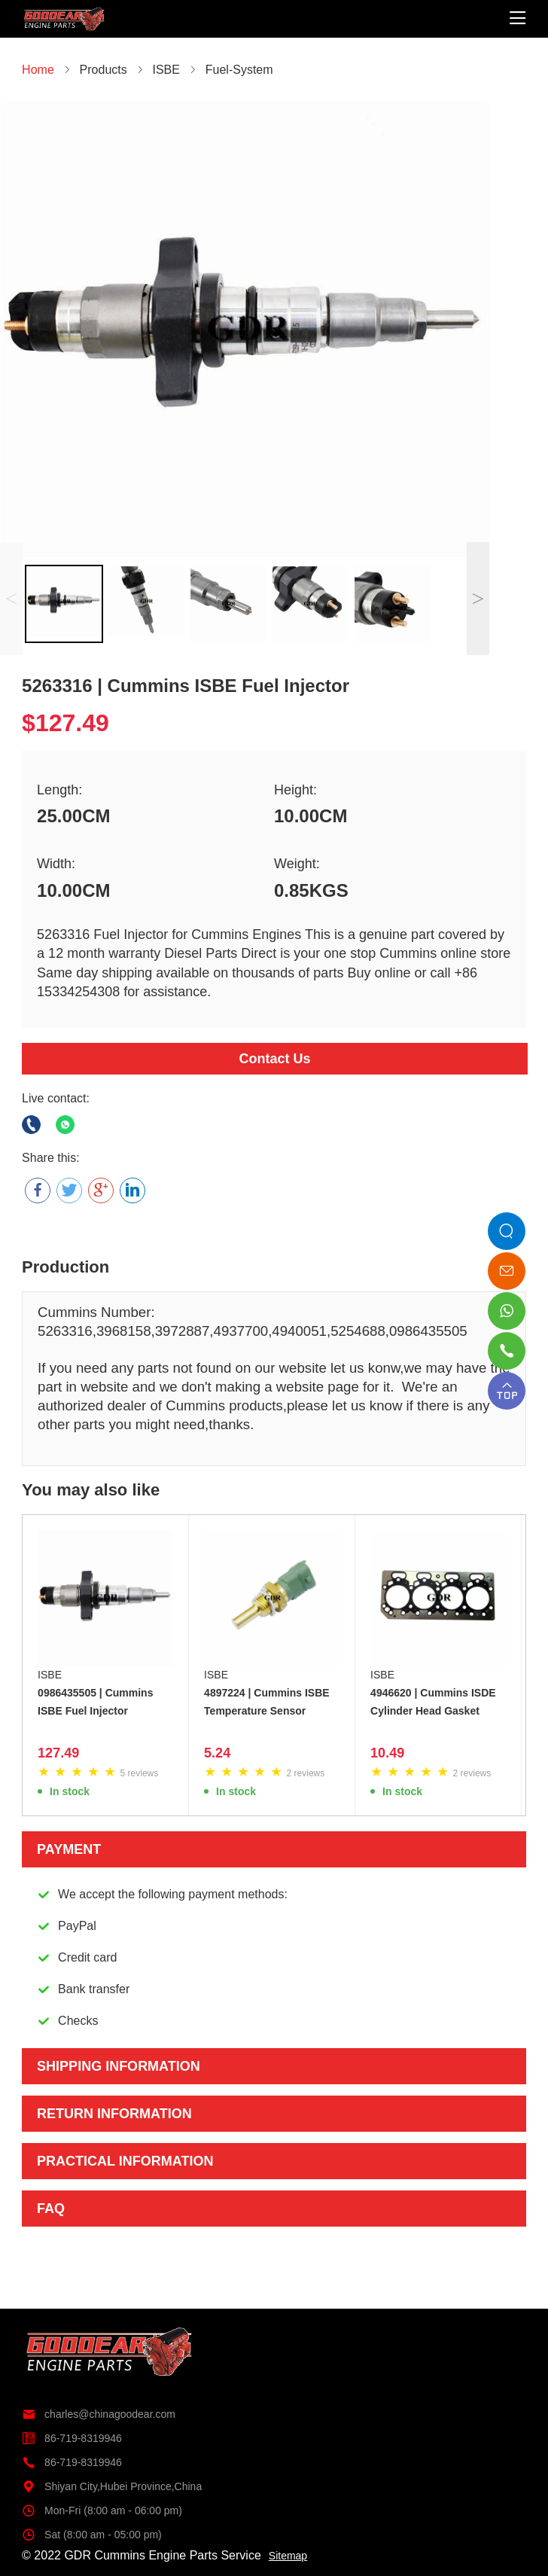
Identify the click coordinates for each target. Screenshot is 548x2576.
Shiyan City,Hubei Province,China (112, 2486)
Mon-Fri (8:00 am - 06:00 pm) (102, 2510)
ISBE (50, 1675)
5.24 (217, 1753)
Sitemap (288, 2556)
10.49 (387, 1753)
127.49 (58, 1753)
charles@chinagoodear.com (98, 2414)
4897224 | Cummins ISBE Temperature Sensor (267, 1702)
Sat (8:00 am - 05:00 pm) (92, 2535)
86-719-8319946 (72, 2438)
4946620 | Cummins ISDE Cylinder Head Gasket (433, 1702)
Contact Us (274, 1058)
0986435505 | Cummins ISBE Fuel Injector (95, 1702)
